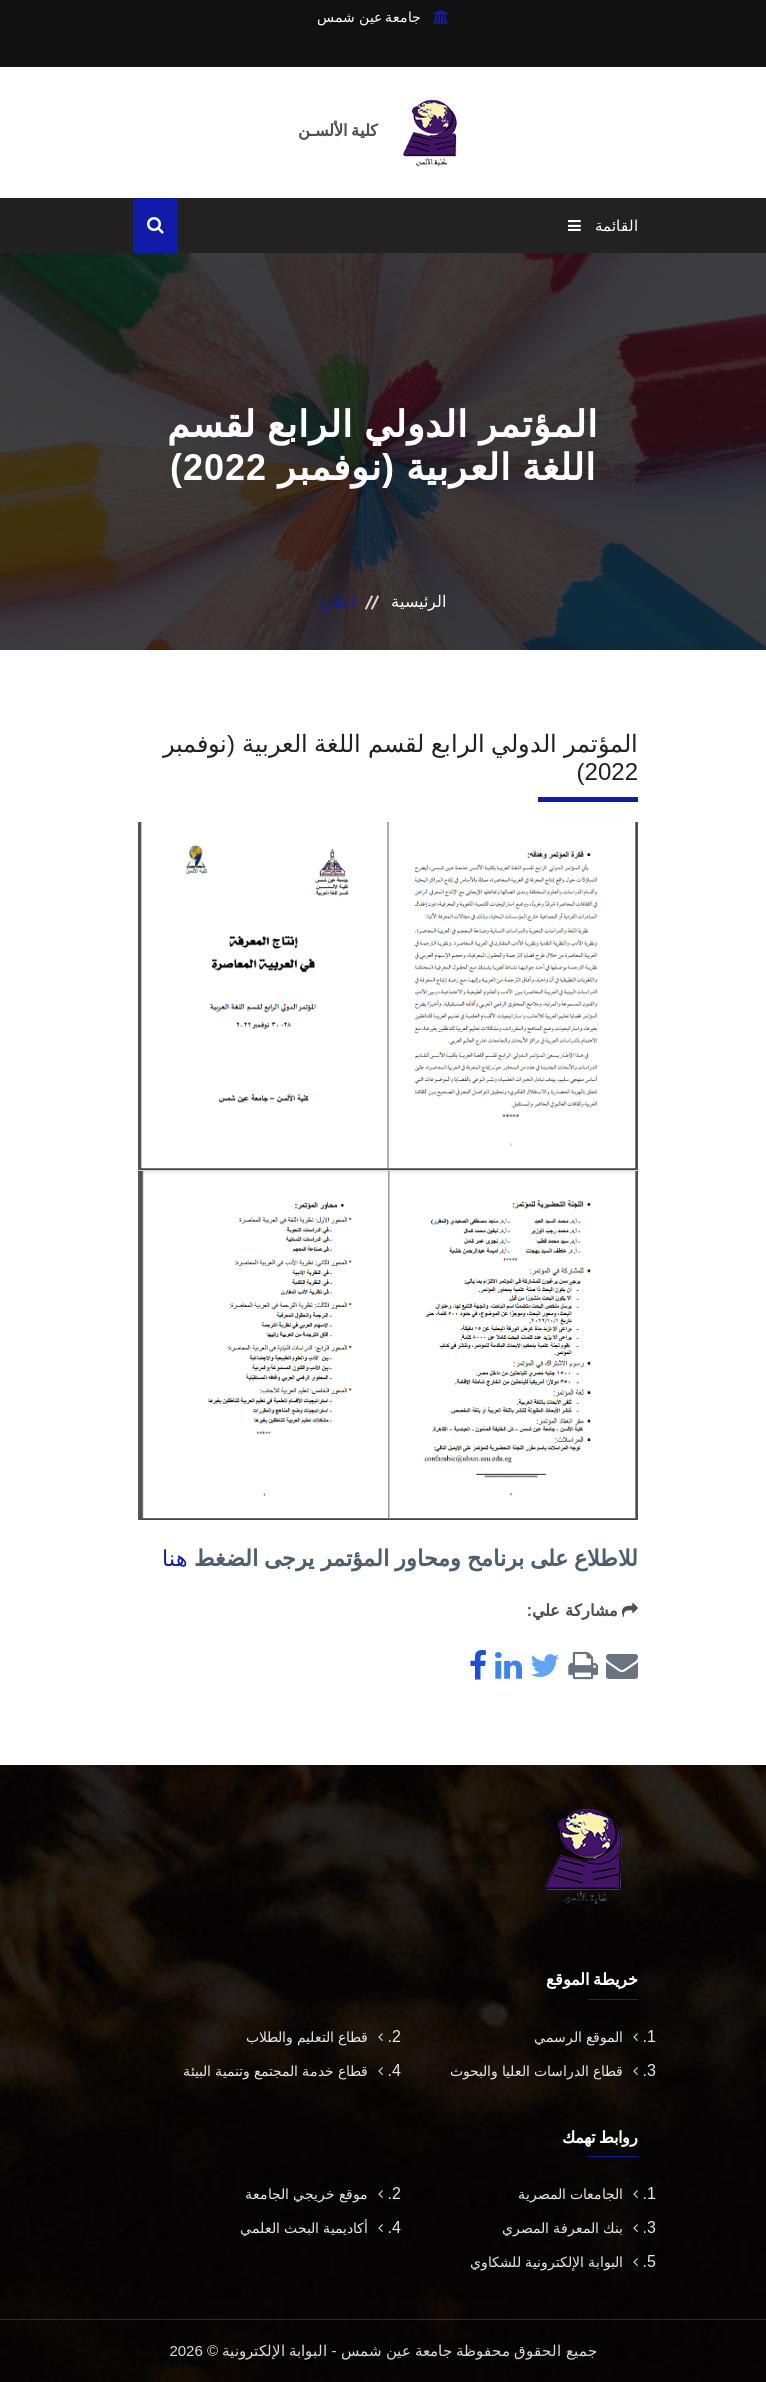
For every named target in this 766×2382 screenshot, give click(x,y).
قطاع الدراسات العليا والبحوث (544, 2071)
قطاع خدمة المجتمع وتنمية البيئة (283, 2071)
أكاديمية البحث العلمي (311, 2228)
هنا (175, 1558)
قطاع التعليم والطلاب (314, 2037)
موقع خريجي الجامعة (314, 2194)
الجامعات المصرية (578, 2194)
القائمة (603, 225)
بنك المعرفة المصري (570, 2228)
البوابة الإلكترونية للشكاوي (554, 2262)
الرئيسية (418, 601)
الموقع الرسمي (586, 2037)
